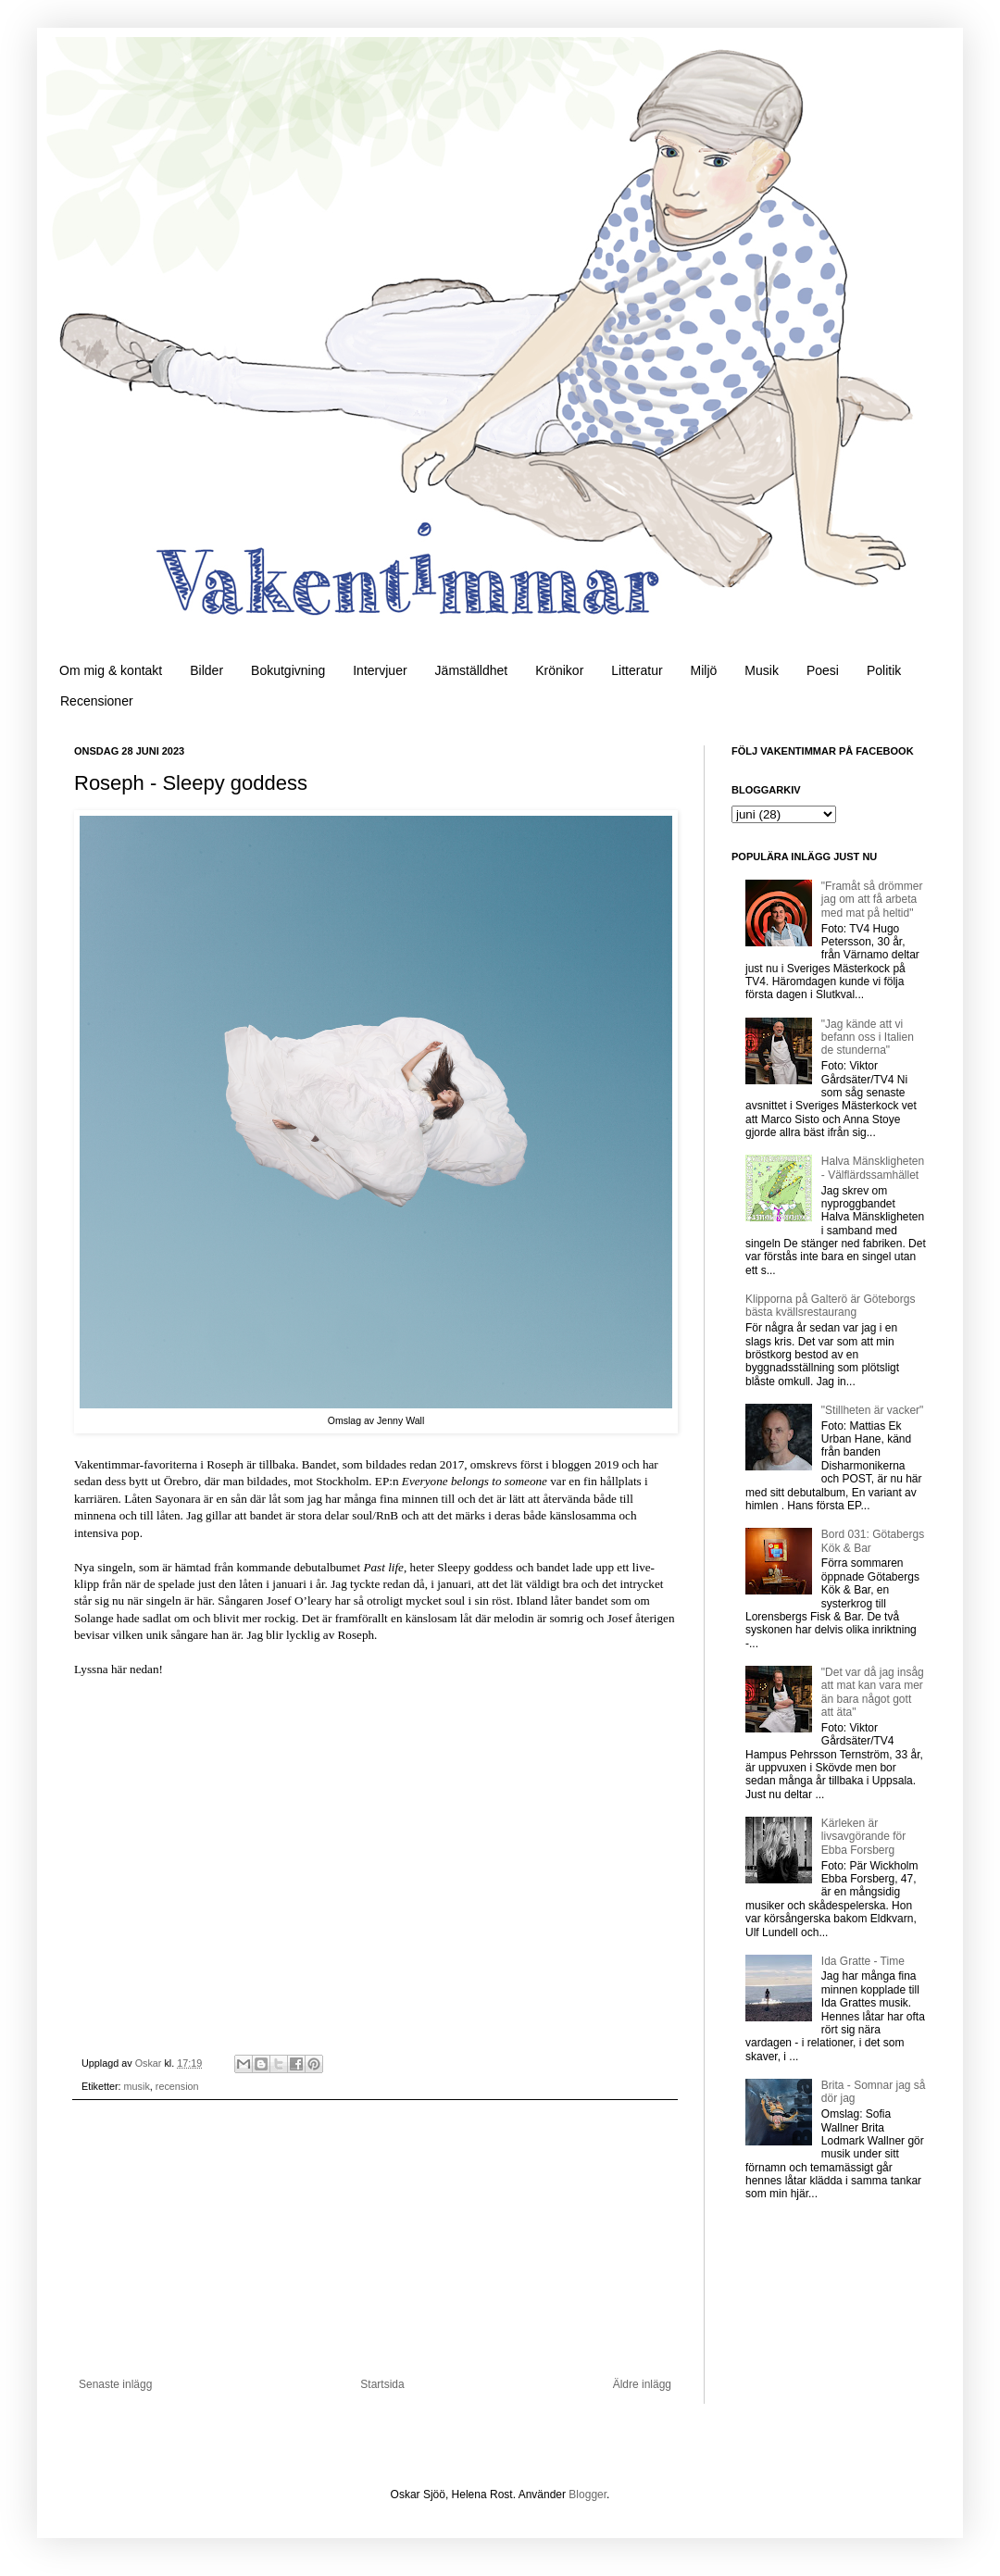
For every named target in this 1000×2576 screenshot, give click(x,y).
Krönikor (559, 670)
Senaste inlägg (115, 2384)
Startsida (382, 2384)
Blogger (587, 2494)
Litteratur (636, 670)
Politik (884, 670)
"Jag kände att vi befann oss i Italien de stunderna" (867, 1037)
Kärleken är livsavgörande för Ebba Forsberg (863, 1837)
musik (137, 2086)
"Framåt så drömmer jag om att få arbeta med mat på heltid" (872, 899)
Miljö (704, 670)
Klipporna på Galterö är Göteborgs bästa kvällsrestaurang (830, 1306)
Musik (761, 670)
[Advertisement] (375, 2239)
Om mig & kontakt (110, 670)
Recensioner (96, 701)
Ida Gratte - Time (863, 1961)
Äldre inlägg (642, 2384)
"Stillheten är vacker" (872, 1410)
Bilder (206, 670)
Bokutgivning (288, 670)
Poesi (822, 670)
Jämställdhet (471, 670)
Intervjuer (379, 670)
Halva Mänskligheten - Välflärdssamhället (872, 1168)
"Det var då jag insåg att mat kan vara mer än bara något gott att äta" (872, 1692)
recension (177, 2086)
